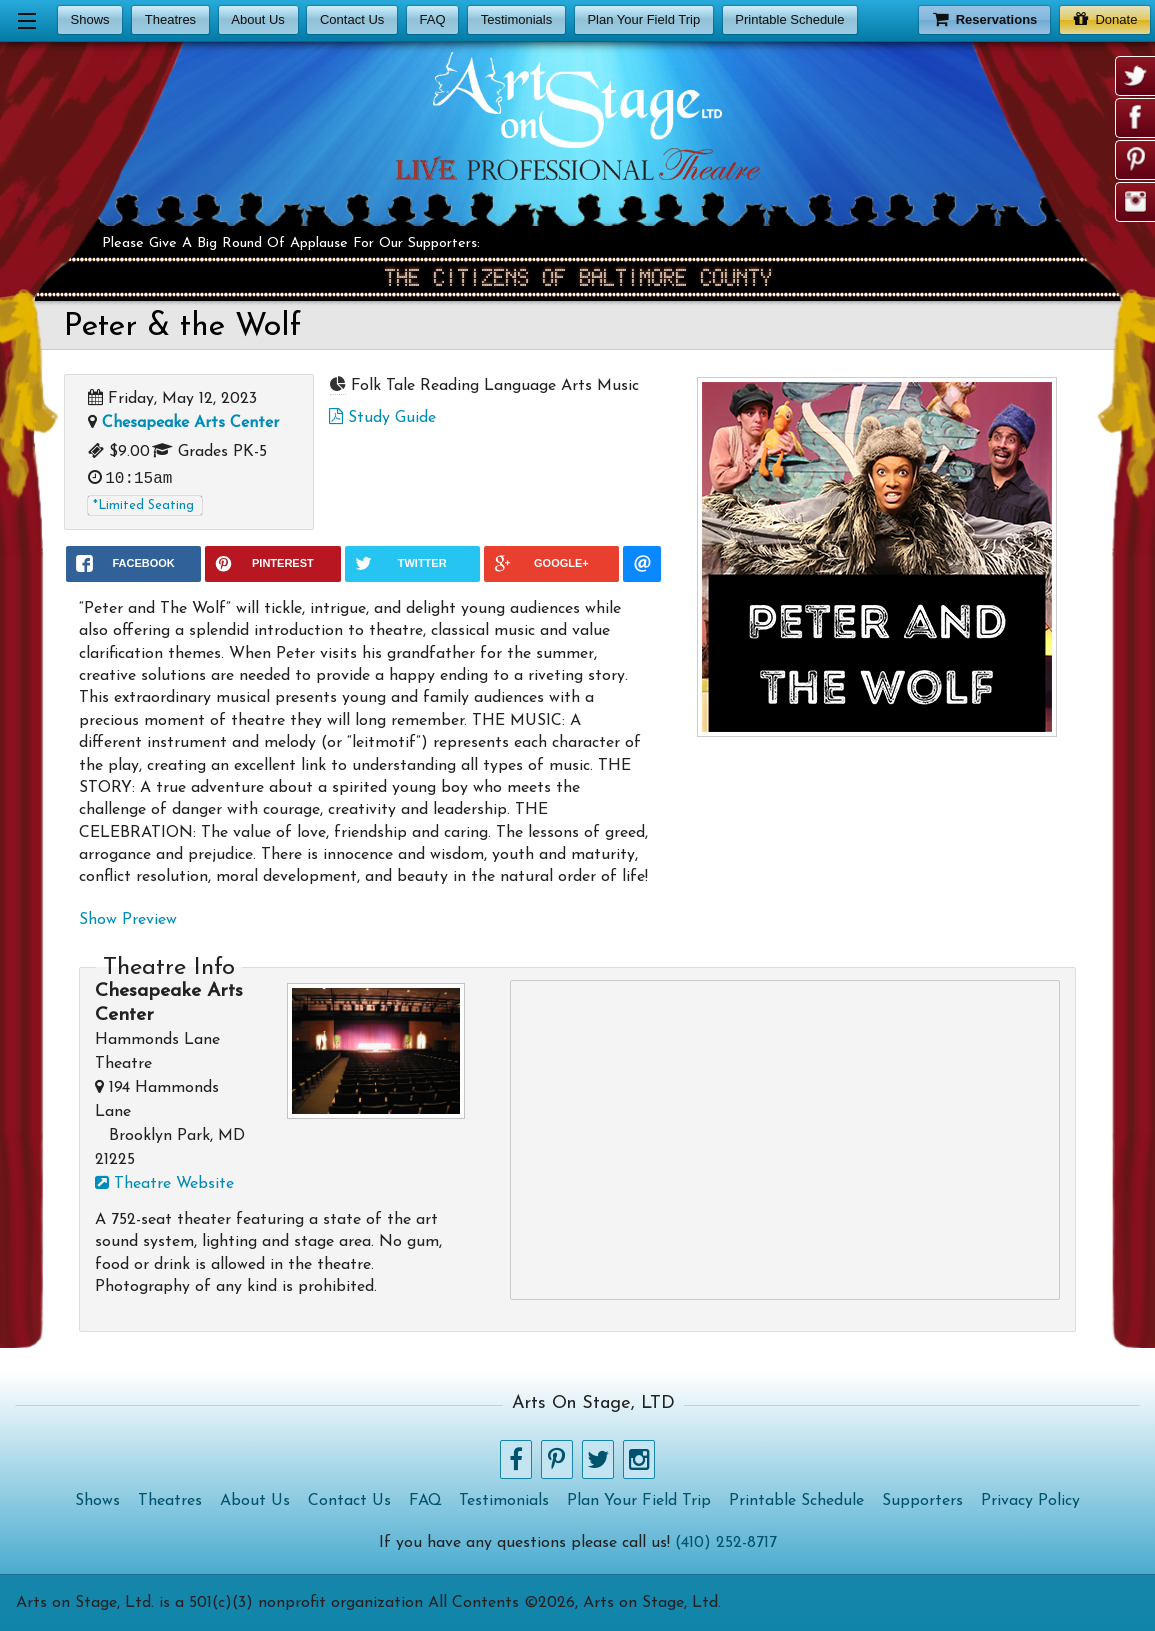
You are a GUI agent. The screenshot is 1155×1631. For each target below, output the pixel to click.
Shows (90, 19)
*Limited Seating (143, 505)
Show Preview (128, 920)
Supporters (922, 1501)
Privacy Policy (1030, 1501)
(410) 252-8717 (726, 1543)
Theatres (170, 19)
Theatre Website (164, 1184)
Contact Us (352, 19)
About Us (257, 19)
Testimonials (517, 19)
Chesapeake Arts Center (190, 423)
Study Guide (382, 418)
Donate (1105, 18)
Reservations (985, 18)
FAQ (432, 19)
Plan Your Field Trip (643, 19)
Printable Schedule (789, 19)
